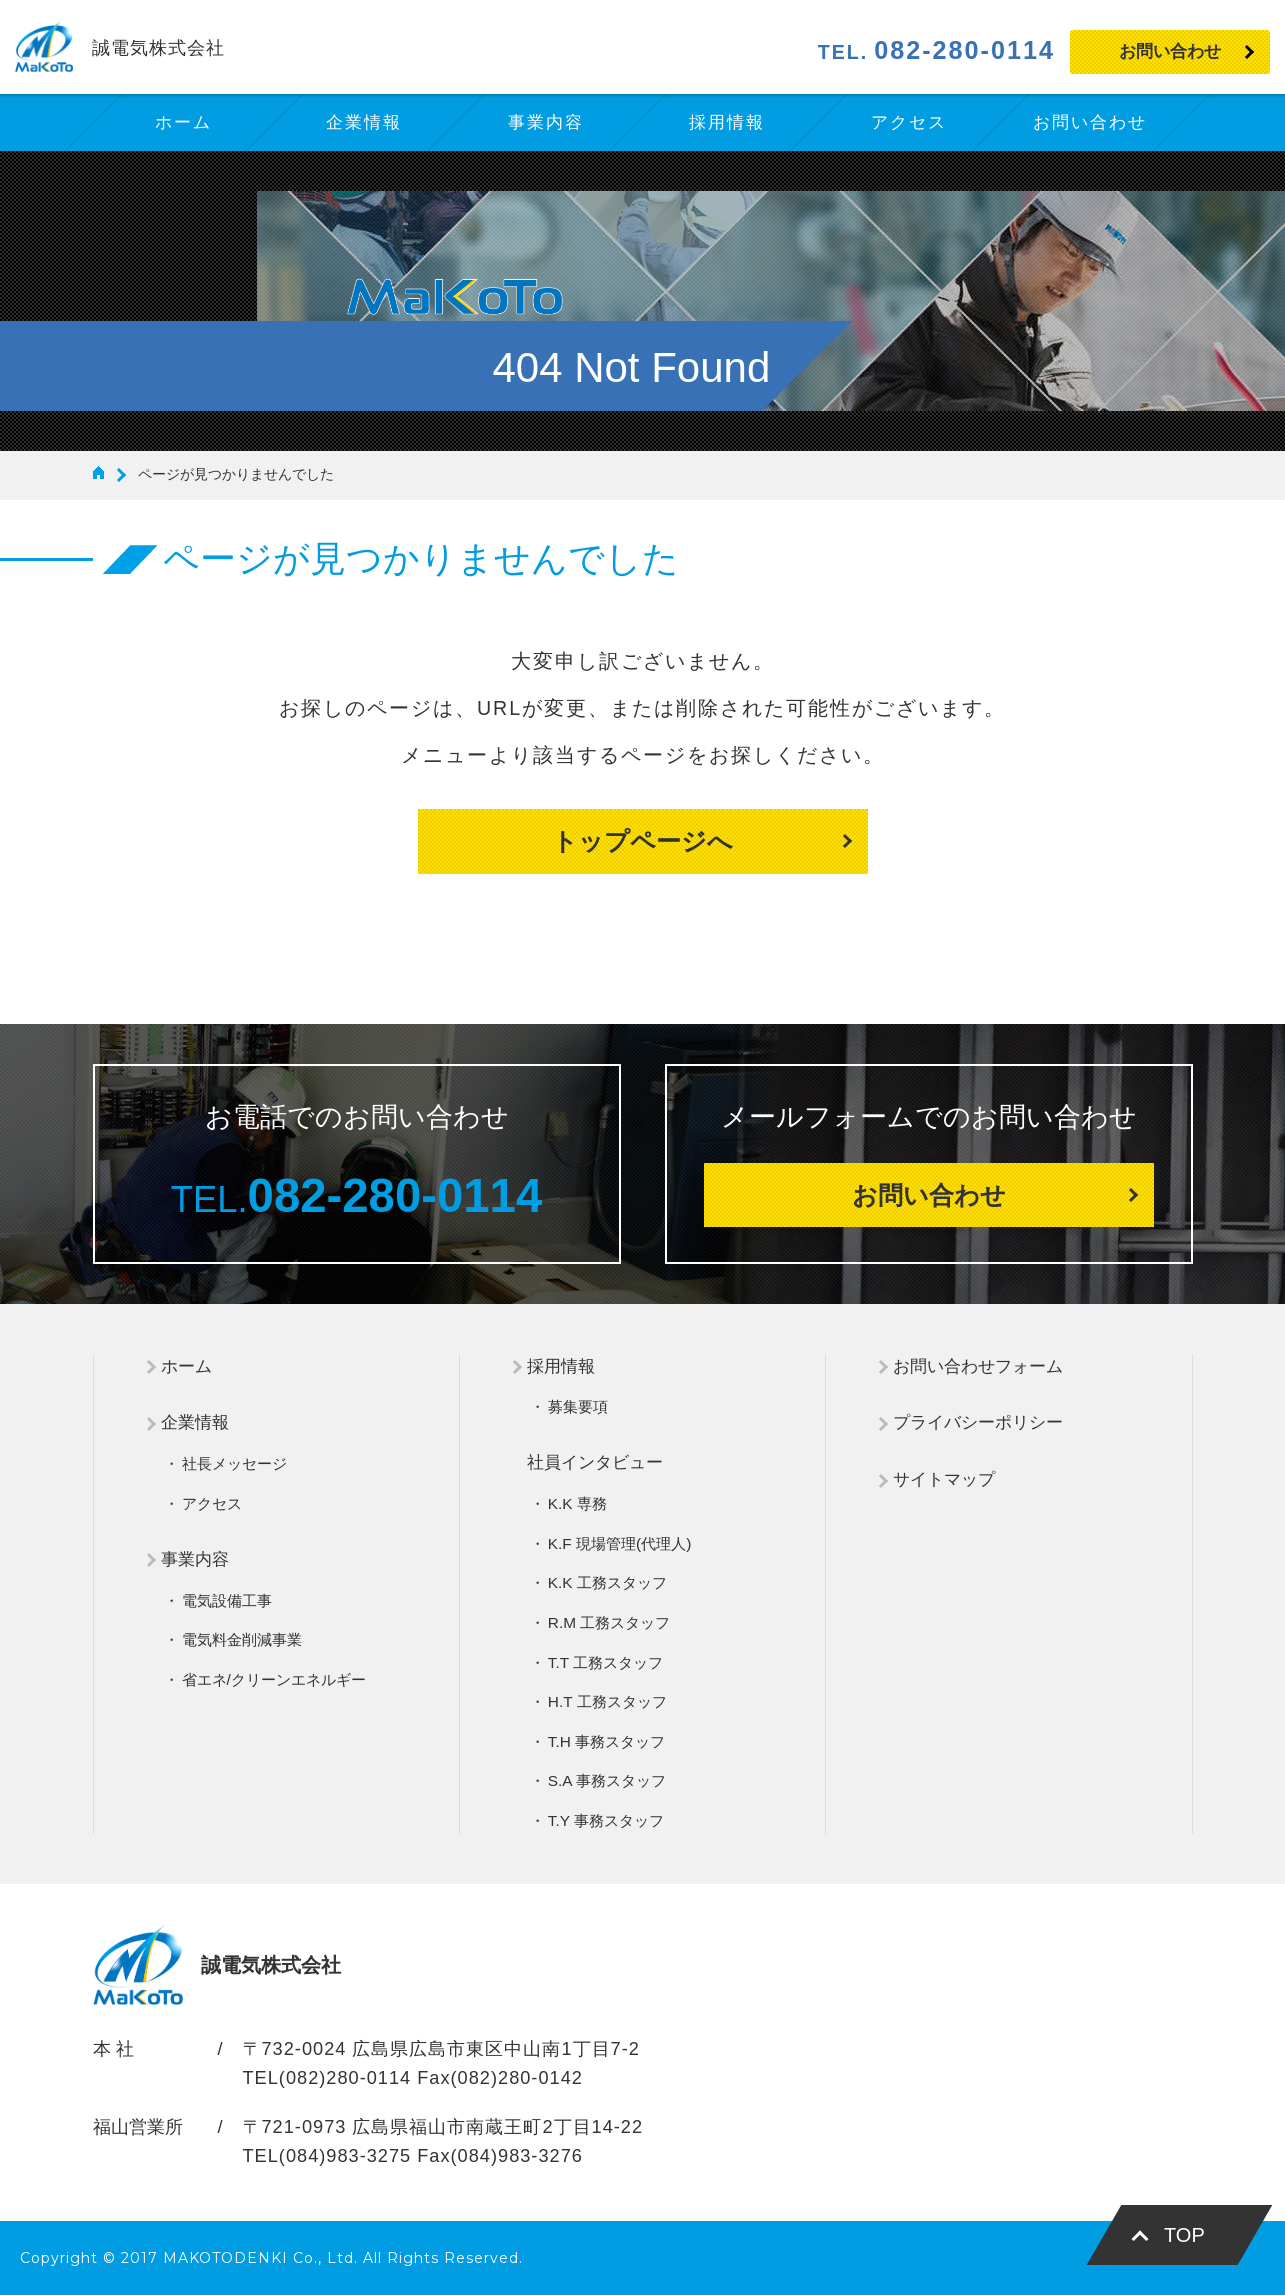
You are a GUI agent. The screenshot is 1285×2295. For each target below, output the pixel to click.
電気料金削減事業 (242, 1639)
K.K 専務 (577, 1503)
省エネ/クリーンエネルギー (274, 1679)
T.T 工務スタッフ (605, 1662)
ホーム (186, 1366)
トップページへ (642, 841)
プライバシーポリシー (978, 1422)
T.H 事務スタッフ (606, 1741)
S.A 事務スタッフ (607, 1780)
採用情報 (561, 1366)
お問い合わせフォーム (978, 1366)
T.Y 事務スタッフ (606, 1820)
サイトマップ (944, 1479)
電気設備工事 (227, 1600)
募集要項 (578, 1406)
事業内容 (195, 1559)
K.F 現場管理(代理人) (619, 1543)
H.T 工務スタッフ (607, 1701)
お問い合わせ (1170, 51)
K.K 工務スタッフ (607, 1582)
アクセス (212, 1503)
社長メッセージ (234, 1463)
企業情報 (195, 1422)
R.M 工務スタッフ (609, 1622)
